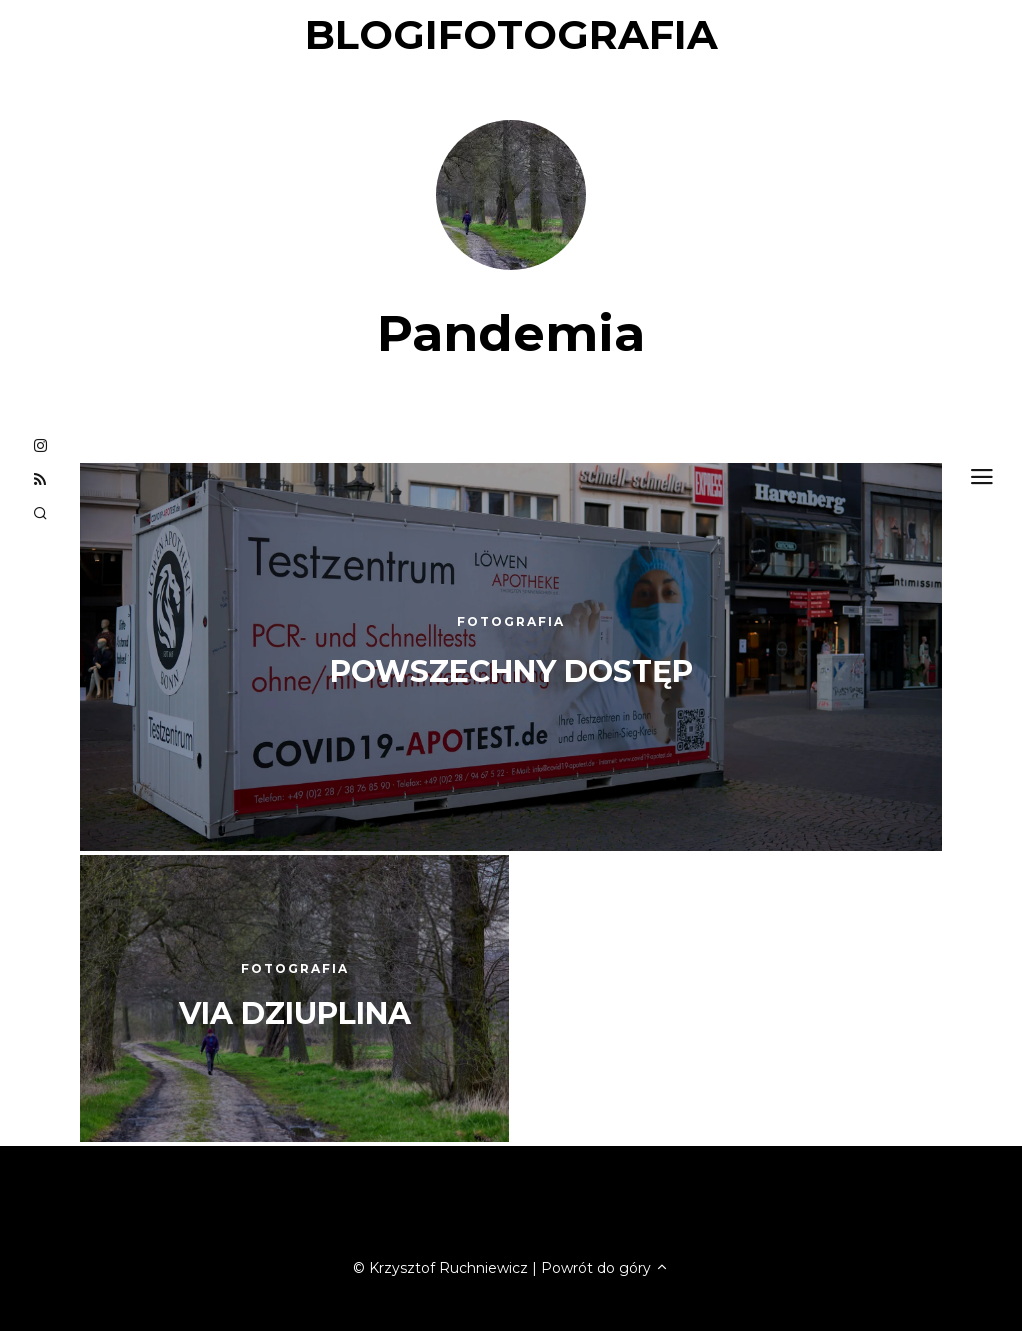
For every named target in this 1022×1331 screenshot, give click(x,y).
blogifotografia (511, 34)
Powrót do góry (605, 1268)
